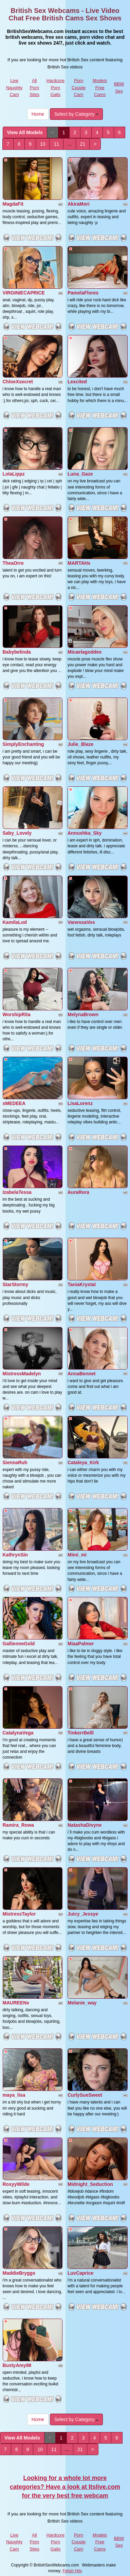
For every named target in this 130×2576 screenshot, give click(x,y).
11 (56, 144)
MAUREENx (16, 2002)
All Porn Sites (34, 87)
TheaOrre (13, 563)
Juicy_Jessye (83, 1914)
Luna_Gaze (80, 474)
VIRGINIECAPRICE (24, 292)
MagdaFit (13, 204)
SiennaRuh (15, 1462)
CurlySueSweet (85, 2095)
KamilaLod (15, 922)
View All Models (25, 132)
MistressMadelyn (22, 1373)
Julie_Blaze (80, 744)
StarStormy (15, 1284)
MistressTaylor (19, 1914)
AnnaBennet (81, 1373)
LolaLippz (14, 474)
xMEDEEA (14, 1103)
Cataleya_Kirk (83, 1462)
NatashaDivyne (84, 1825)
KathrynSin (15, 1554)
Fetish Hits (72, 2571)
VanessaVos (81, 922)
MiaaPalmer (81, 1643)
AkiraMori (79, 204)
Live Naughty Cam (14, 87)
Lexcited (77, 381)
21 (83, 144)
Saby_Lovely (17, 833)
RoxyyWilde (16, 2184)
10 (42, 144)
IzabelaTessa (17, 1192)
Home (38, 114)
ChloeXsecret (18, 381)
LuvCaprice (80, 2273)
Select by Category (76, 114)
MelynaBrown (83, 1014)
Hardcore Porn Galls (55, 87)
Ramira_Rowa (18, 1825)
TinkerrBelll (81, 1732)
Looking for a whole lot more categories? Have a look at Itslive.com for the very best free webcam (65, 2487)
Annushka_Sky (84, 833)
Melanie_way (82, 2002)
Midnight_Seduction (90, 2184)
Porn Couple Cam (79, 87)
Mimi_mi (77, 1554)
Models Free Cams (100, 87)
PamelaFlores (83, 292)
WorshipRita (17, 1014)
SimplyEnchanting (23, 744)
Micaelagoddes (84, 652)
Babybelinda (17, 652)
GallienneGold (19, 1643)
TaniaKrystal (82, 1284)
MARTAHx (79, 563)
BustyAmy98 (17, 2365)
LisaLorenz (80, 1103)
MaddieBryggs (19, 2273)
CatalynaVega (18, 1732)
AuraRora (78, 1192)
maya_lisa (14, 2095)
